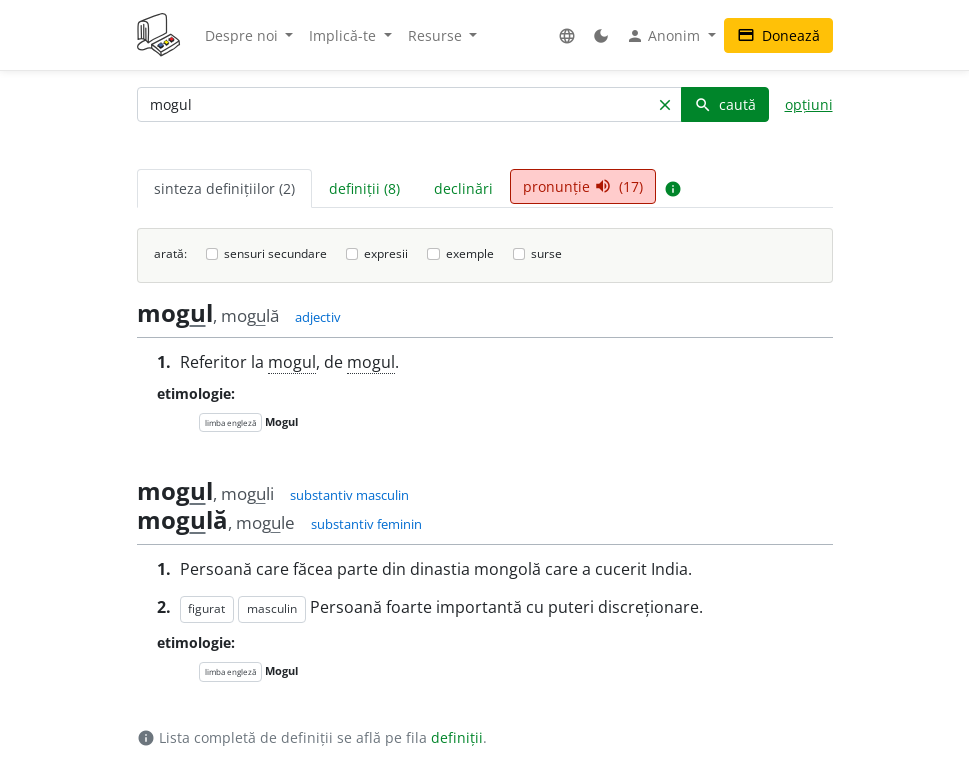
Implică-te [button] (344, 35)
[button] (567, 35)
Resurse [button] (437, 35)
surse (546, 253)
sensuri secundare (275, 253)
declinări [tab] (463, 188)
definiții (457, 737)
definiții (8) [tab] (364, 188)
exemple (470, 253)
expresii (386, 253)
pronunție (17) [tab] (583, 186)
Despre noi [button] (243, 35)
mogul (292, 362)
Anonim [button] (665, 36)
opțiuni (809, 104)
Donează (778, 35)
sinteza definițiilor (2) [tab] (224, 188)
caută (725, 104)
